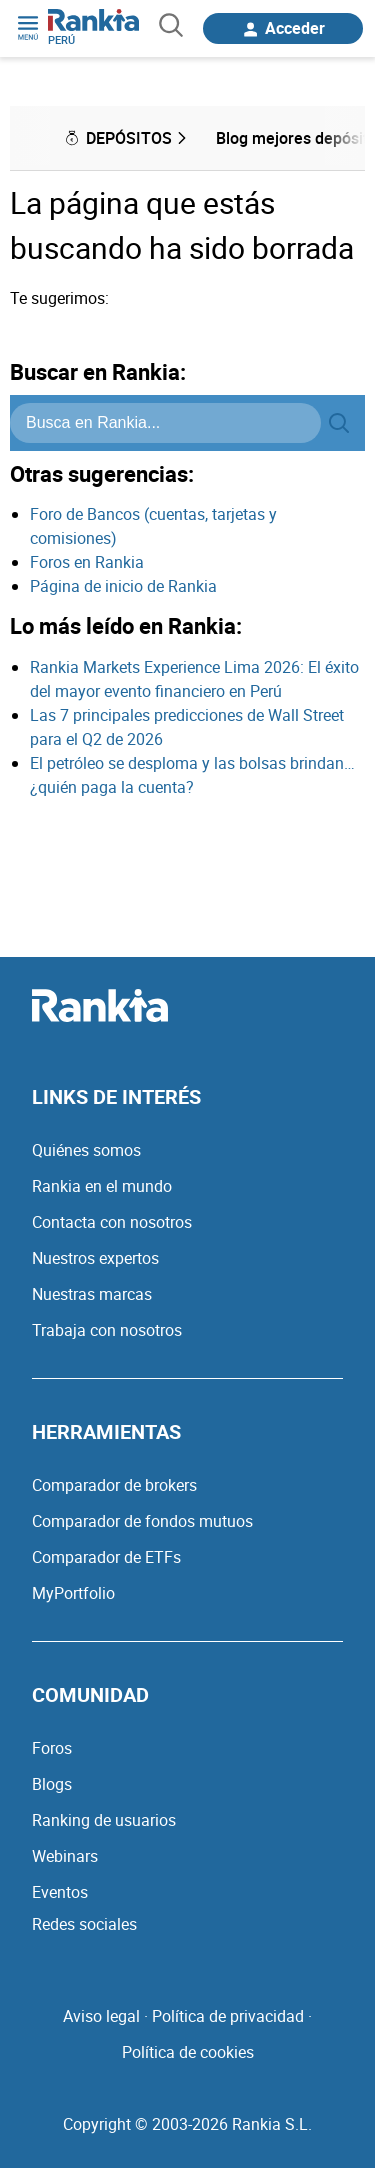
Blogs (52, 1784)
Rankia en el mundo (102, 1186)
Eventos (60, 1892)
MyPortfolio (73, 1593)
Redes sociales (84, 1924)
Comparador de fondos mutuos (142, 1521)
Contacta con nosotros (112, 1222)
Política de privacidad (228, 2016)
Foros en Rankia (87, 562)
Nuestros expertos (95, 1258)
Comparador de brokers (114, 1485)
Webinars (65, 1856)
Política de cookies (188, 2052)
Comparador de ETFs (106, 1557)
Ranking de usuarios (104, 1820)
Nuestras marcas (92, 1294)
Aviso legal (101, 2016)
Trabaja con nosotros (107, 1330)
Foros (52, 1748)
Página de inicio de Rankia (123, 586)
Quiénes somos (86, 1150)
